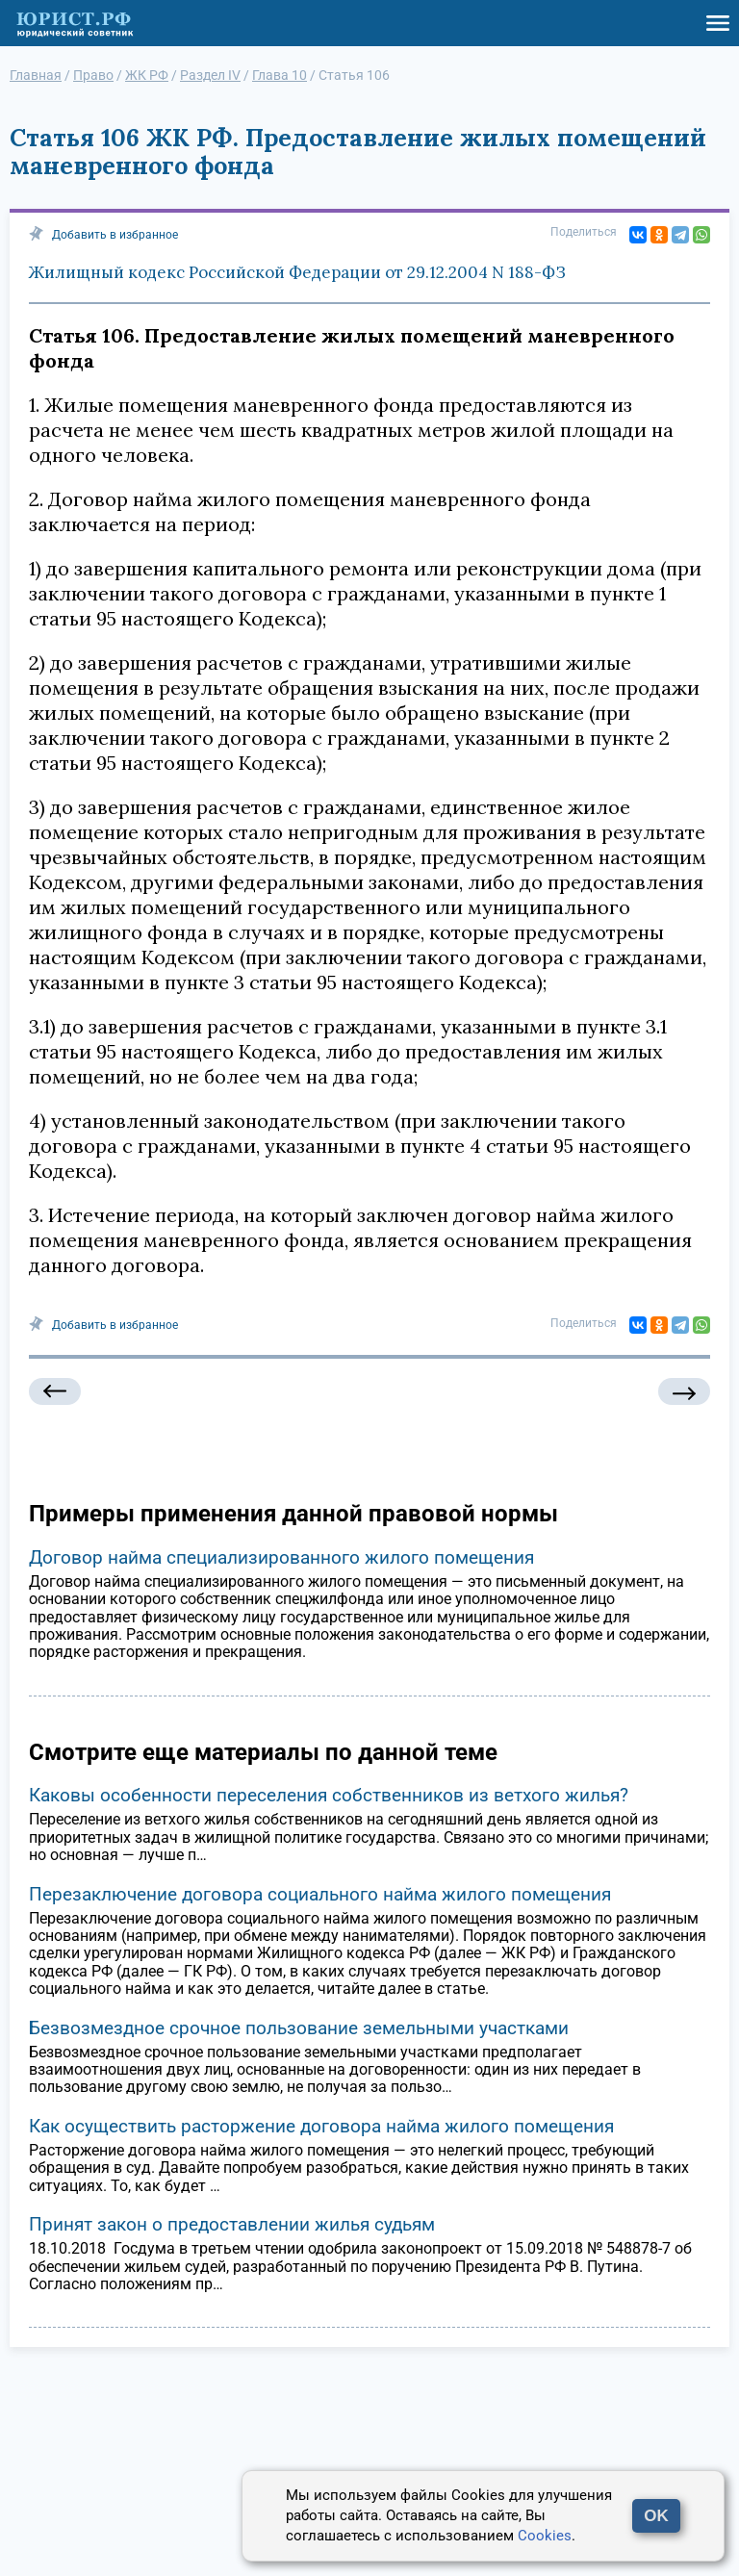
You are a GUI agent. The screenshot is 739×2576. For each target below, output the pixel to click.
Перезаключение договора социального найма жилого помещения (320, 1894)
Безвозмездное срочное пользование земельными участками (299, 2028)
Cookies (545, 2535)
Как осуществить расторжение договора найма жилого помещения (321, 2126)
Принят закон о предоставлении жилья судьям (232, 2224)
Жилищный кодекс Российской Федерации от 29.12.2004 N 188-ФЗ (297, 272)
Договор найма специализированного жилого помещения (281, 1557)
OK (656, 2516)
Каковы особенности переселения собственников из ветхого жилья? (328, 1795)
